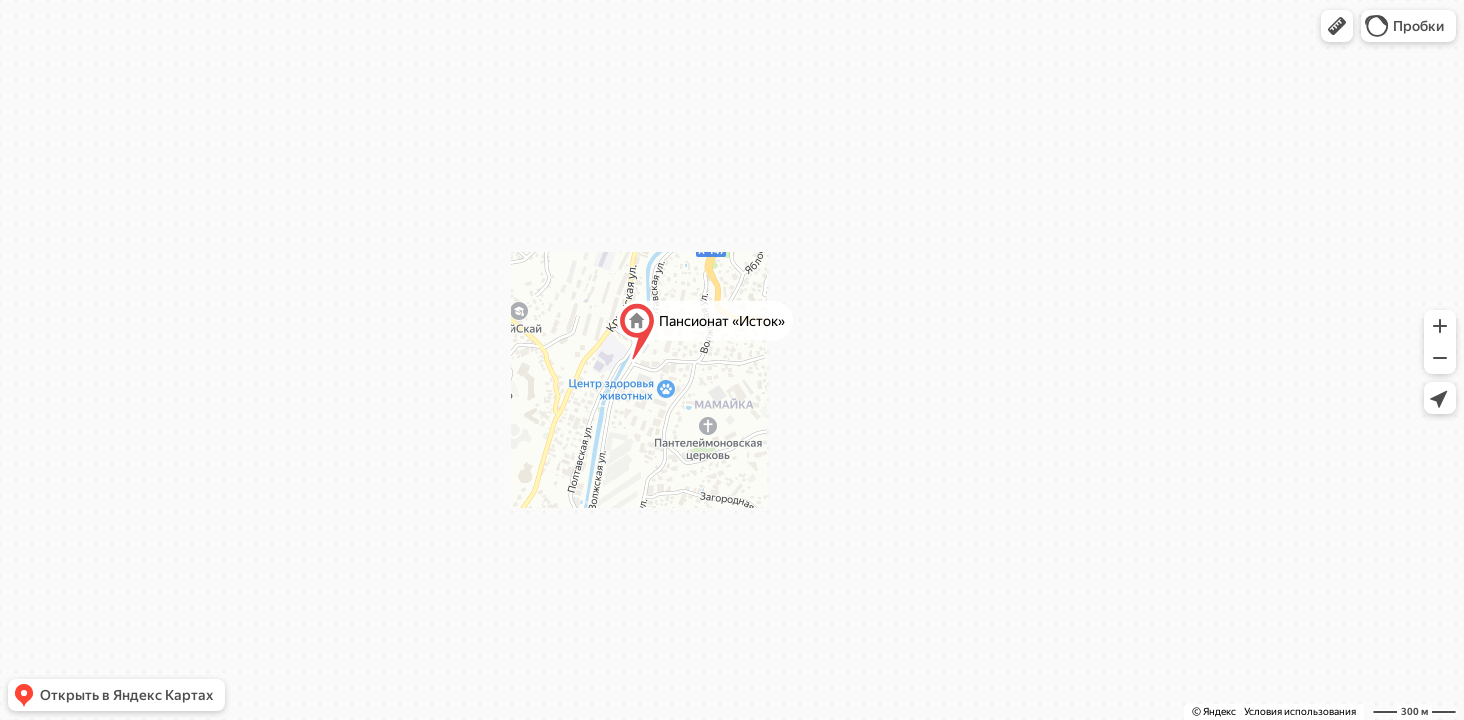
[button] (1337, 26)
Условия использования (1300, 711)
